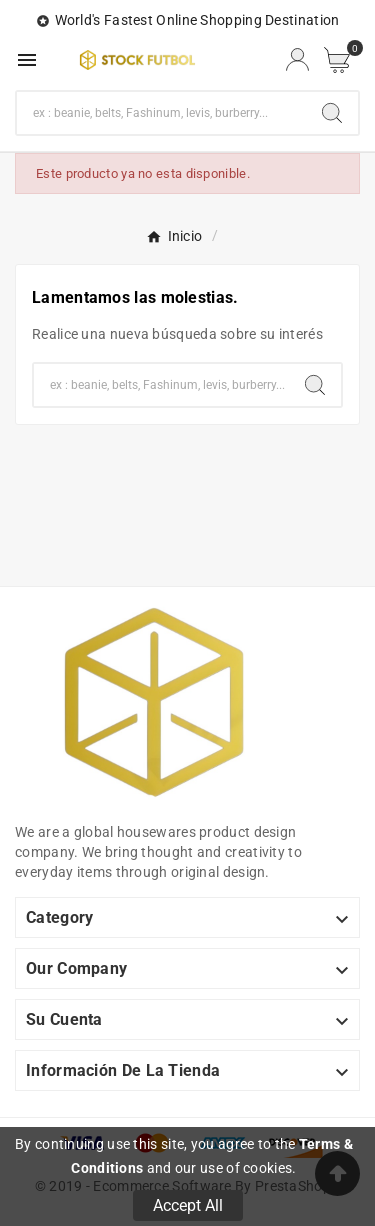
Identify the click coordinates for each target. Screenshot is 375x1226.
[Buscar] (161, 113)
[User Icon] (297, 59)
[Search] (332, 113)
